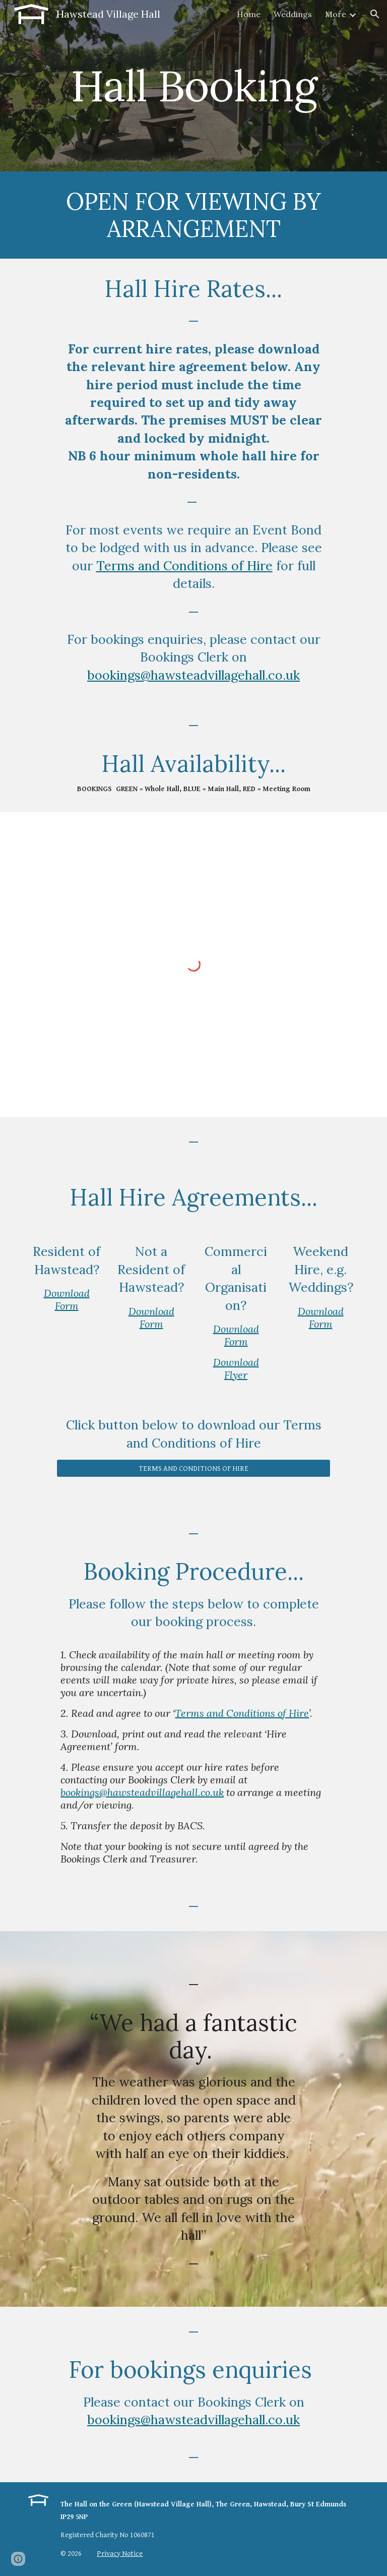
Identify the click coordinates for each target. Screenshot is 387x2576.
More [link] (335, 14)
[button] (375, 14)
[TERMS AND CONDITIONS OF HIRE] (193, 1468)
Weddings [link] (293, 14)
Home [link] (249, 14)
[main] (193, 85)
